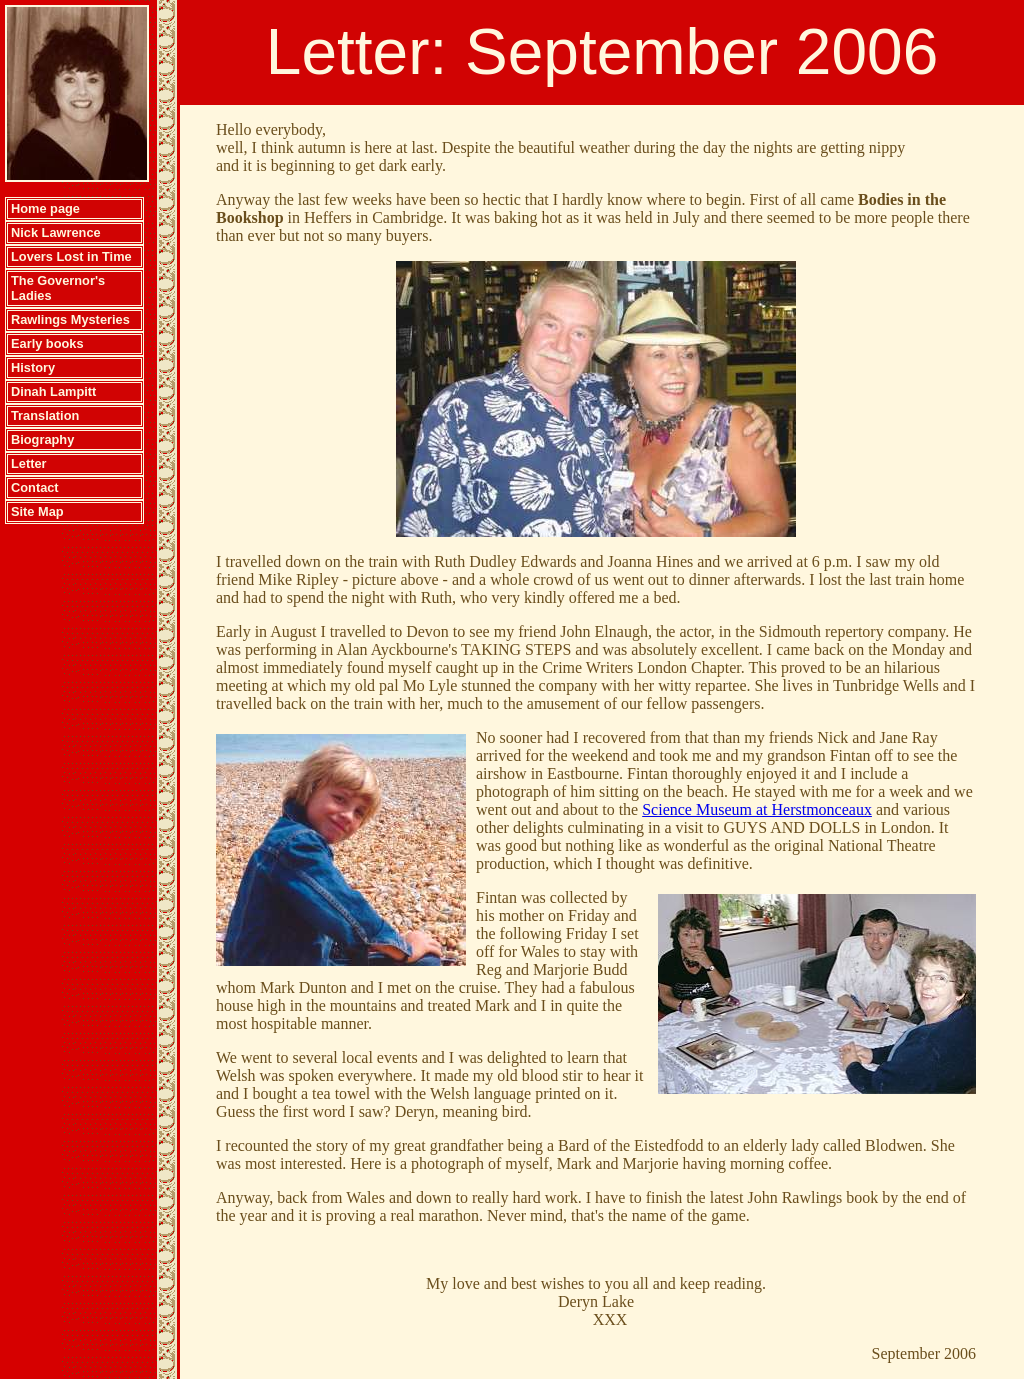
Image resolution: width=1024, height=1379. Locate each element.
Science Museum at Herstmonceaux (757, 809)
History (33, 367)
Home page (45, 208)
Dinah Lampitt (53, 391)
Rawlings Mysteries (70, 319)
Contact (35, 487)
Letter (29, 463)
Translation (45, 415)
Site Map (37, 511)
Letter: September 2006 (602, 52)
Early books (47, 343)
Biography (42, 439)
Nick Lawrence (56, 232)
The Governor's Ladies (58, 288)
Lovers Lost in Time (71, 256)
